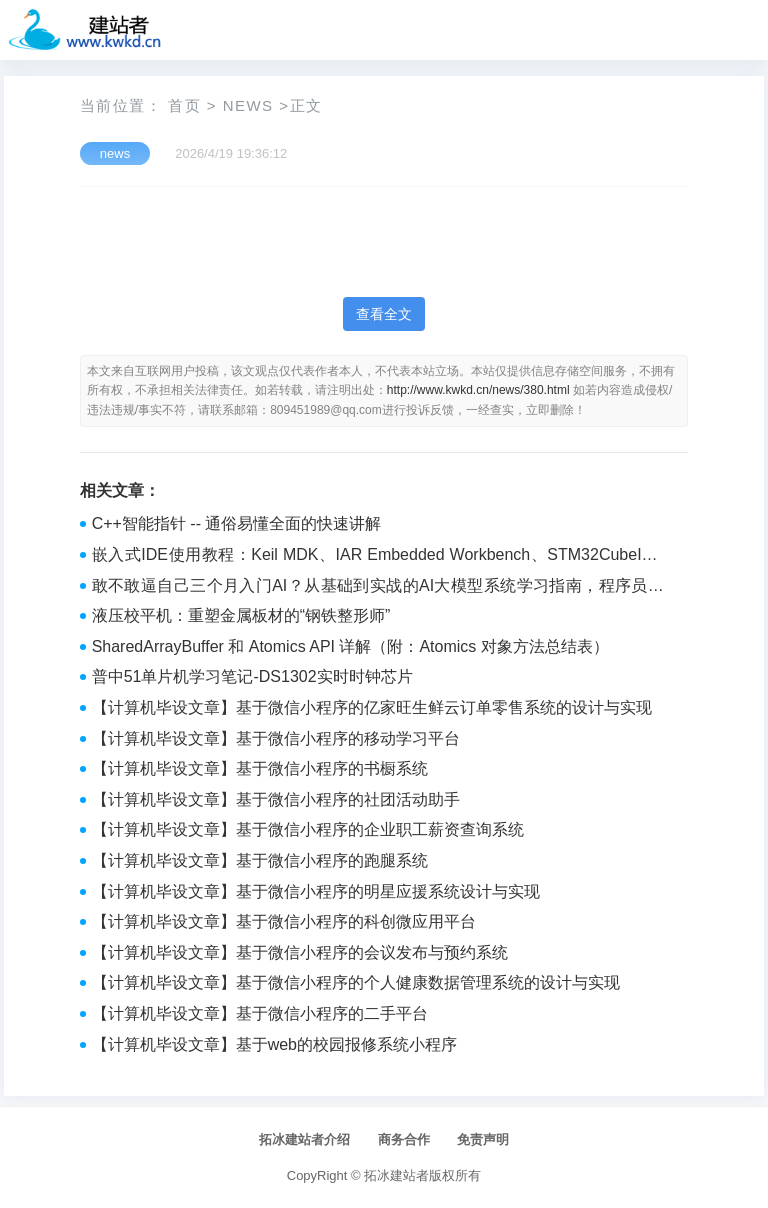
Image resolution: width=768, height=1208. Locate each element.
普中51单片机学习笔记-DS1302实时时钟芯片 (252, 676)
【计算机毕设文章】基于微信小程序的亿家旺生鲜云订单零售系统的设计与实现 (372, 707)
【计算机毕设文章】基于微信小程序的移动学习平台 (276, 738)
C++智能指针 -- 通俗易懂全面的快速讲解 (237, 523)
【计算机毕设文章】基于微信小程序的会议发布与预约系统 (300, 952)
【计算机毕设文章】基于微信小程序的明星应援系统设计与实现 (316, 891)
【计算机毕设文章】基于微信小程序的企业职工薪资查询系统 (308, 829)
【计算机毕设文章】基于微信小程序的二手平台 (260, 1013)
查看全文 (384, 314)
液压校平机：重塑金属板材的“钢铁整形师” (241, 615)
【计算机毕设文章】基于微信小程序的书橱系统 (260, 768)
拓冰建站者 (396, 1175)
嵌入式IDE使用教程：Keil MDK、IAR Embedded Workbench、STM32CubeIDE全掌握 (378, 557)
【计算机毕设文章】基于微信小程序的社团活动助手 (276, 799)
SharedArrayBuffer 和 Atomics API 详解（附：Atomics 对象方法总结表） (350, 646)
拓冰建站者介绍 (304, 1139)
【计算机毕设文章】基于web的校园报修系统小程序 (274, 1044)
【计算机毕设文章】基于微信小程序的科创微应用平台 (284, 921)
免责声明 (483, 1139)
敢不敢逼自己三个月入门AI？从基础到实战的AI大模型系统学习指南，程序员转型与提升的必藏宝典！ (378, 588)
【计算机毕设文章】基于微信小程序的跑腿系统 (260, 860)
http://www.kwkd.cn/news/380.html (478, 390)
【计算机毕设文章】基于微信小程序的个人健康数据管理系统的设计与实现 (356, 982)
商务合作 (404, 1139)
